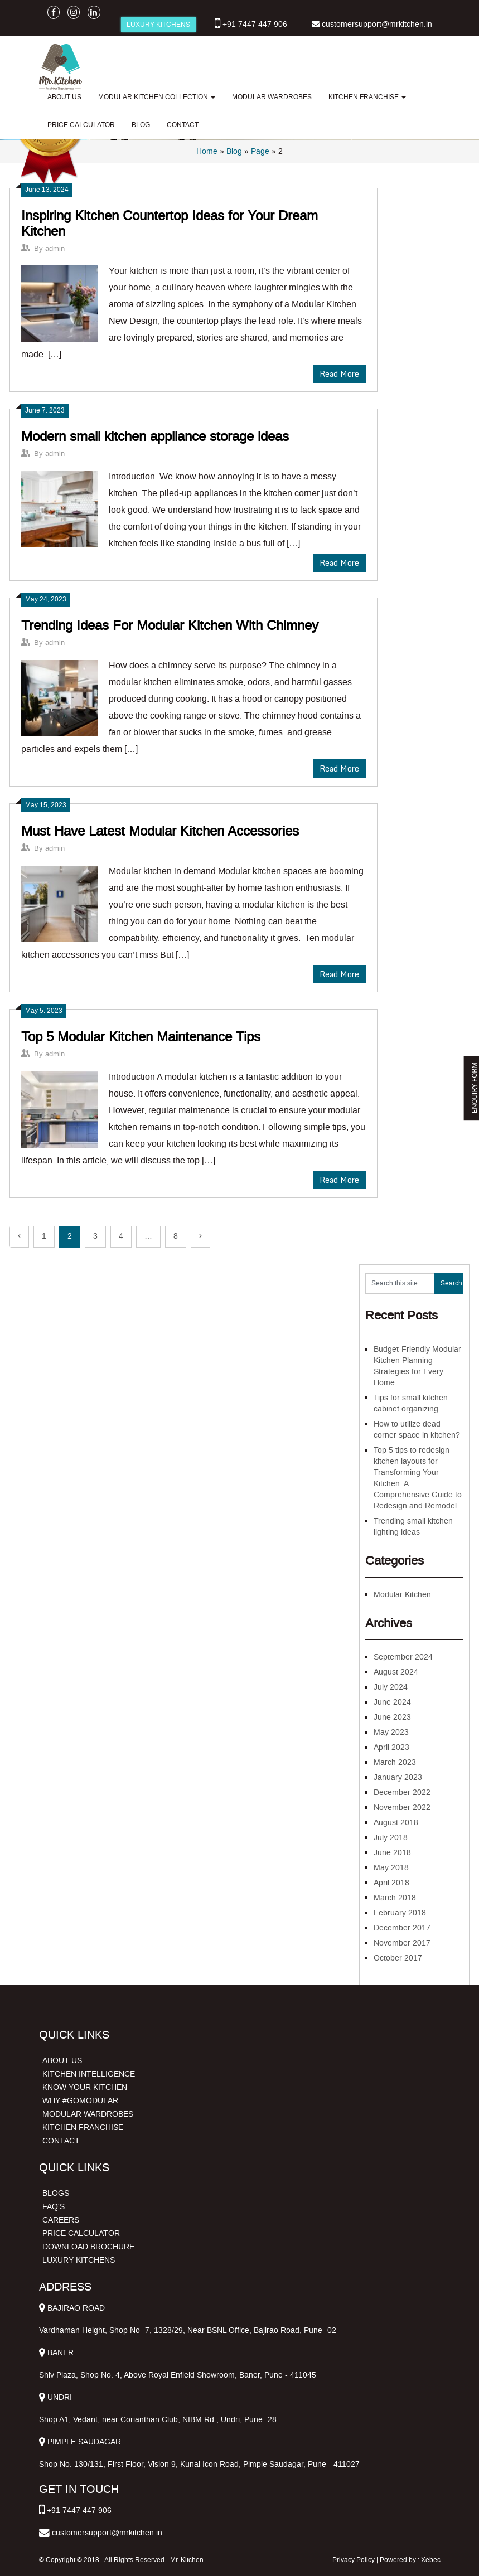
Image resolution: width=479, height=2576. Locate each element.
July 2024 (391, 1687)
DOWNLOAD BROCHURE (88, 2247)
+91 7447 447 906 (254, 24)
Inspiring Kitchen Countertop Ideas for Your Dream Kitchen (169, 223)
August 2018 (396, 1822)
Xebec (431, 2559)
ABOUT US (64, 97)
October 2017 (398, 1958)
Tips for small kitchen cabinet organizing (411, 1403)
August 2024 (396, 1672)
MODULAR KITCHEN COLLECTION (156, 97)
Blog (234, 151)
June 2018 (392, 1852)
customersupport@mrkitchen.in (377, 24)
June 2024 (392, 1702)
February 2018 (400, 1913)
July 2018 (391, 1837)
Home (206, 151)
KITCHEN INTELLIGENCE (88, 2074)
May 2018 (391, 1867)
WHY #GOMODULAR (80, 2100)
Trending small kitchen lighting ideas (413, 1526)
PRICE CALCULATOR (81, 124)
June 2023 (392, 1717)
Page (260, 151)
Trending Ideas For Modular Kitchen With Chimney (169, 625)
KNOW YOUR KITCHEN (84, 2087)
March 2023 (395, 1762)
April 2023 (391, 1747)
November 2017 (402, 1943)
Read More (339, 373)
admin (55, 248)
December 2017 (402, 1928)
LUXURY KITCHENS (158, 24)
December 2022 (402, 1792)
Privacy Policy (353, 2559)
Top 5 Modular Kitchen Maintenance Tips (140, 1037)
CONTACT (183, 124)
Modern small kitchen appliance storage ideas (155, 436)
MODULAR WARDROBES (272, 97)
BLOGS (55, 2193)
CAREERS (60, 2220)
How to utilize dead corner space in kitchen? (417, 1429)
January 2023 (398, 1777)
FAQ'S (53, 2206)
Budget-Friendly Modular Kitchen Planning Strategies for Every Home (417, 1366)
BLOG (141, 124)
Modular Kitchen (402, 1594)
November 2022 (402, 1807)
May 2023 (391, 1732)
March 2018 (395, 1898)
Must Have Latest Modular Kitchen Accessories (160, 831)
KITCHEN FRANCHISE (367, 97)
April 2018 (391, 1883)
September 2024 (403, 1657)
